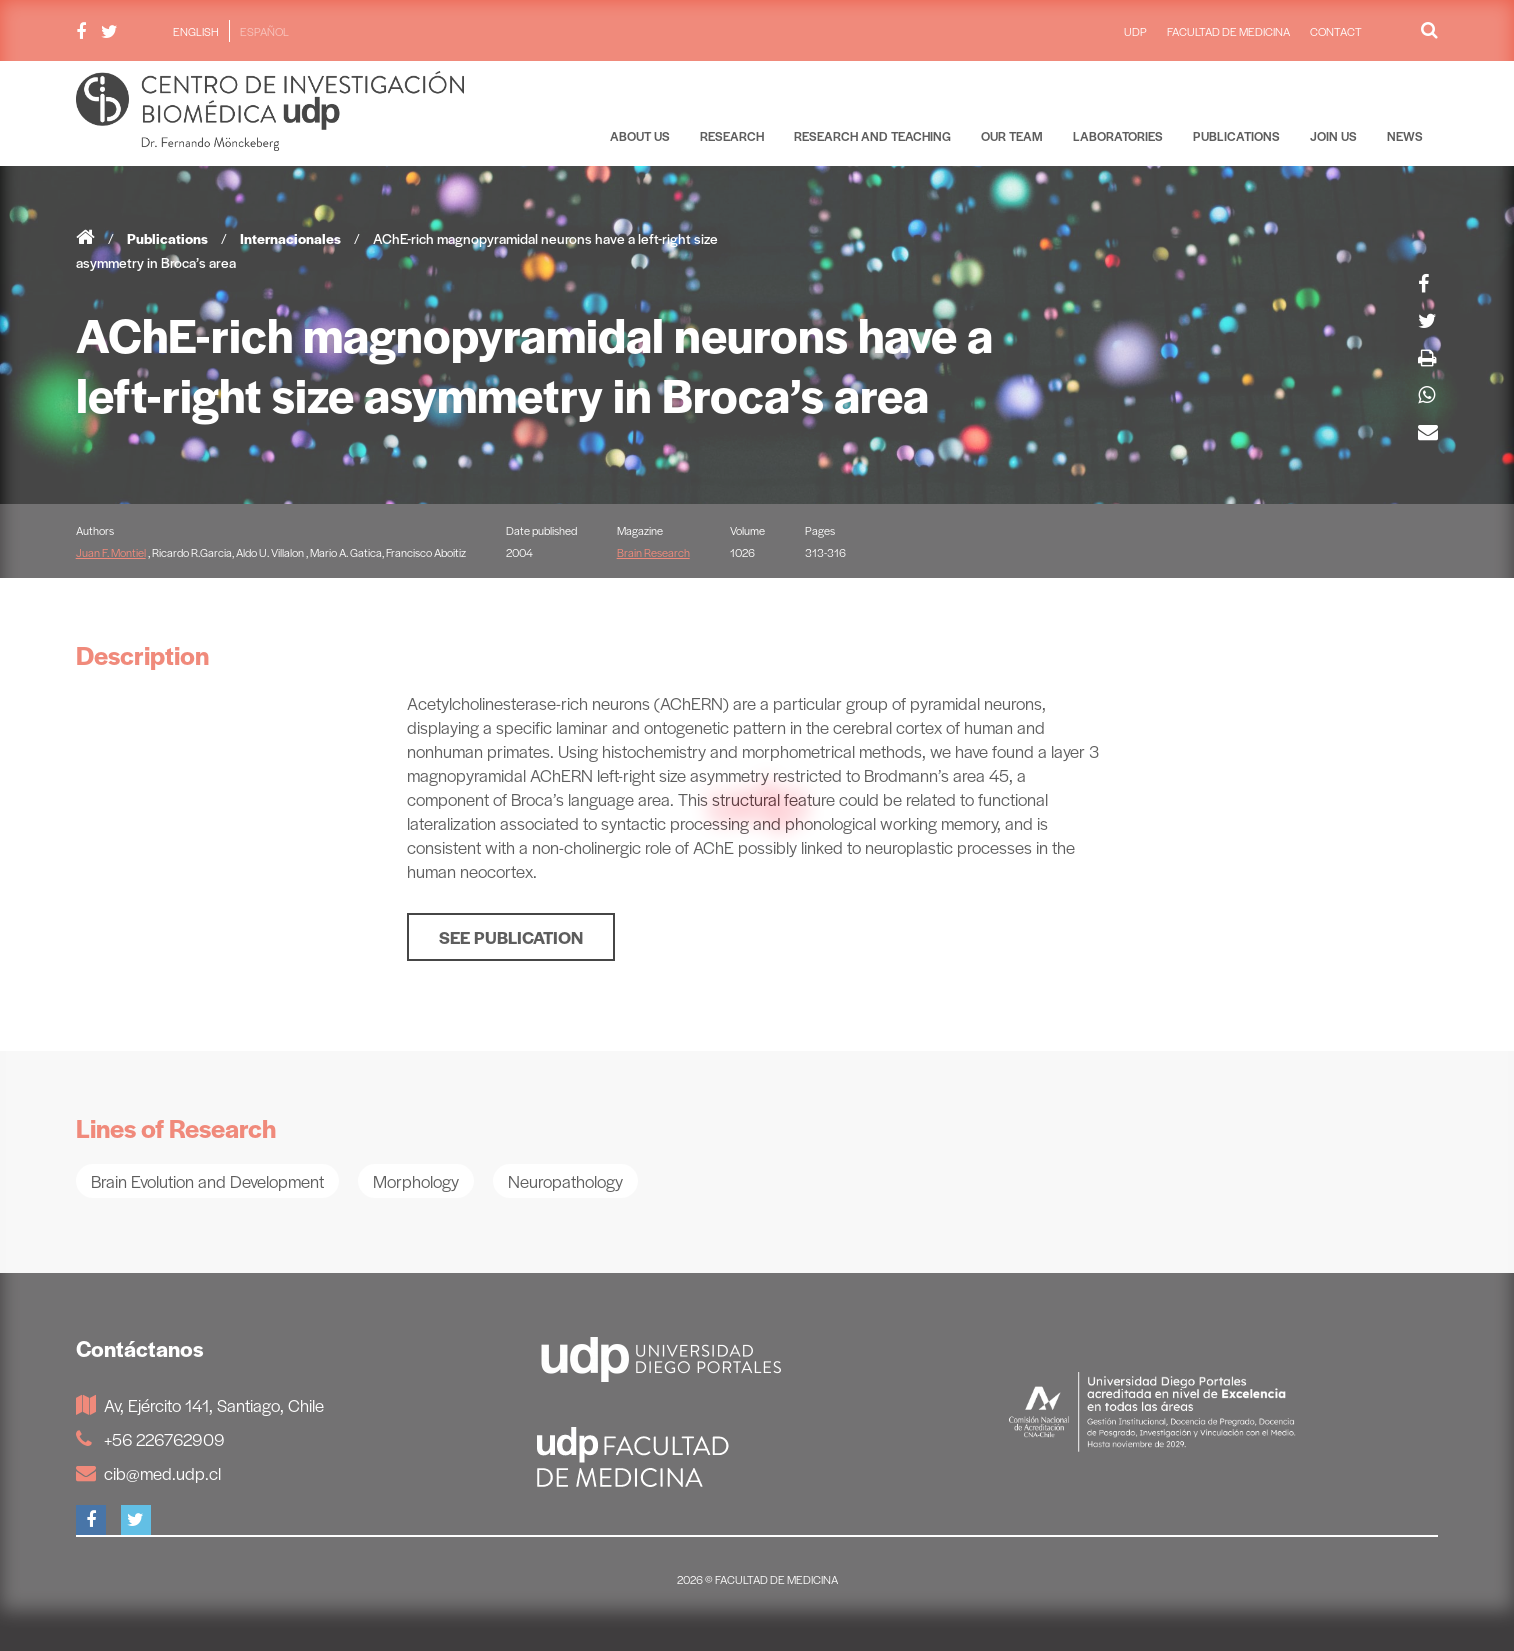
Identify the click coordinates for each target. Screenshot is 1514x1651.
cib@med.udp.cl (148, 1473)
